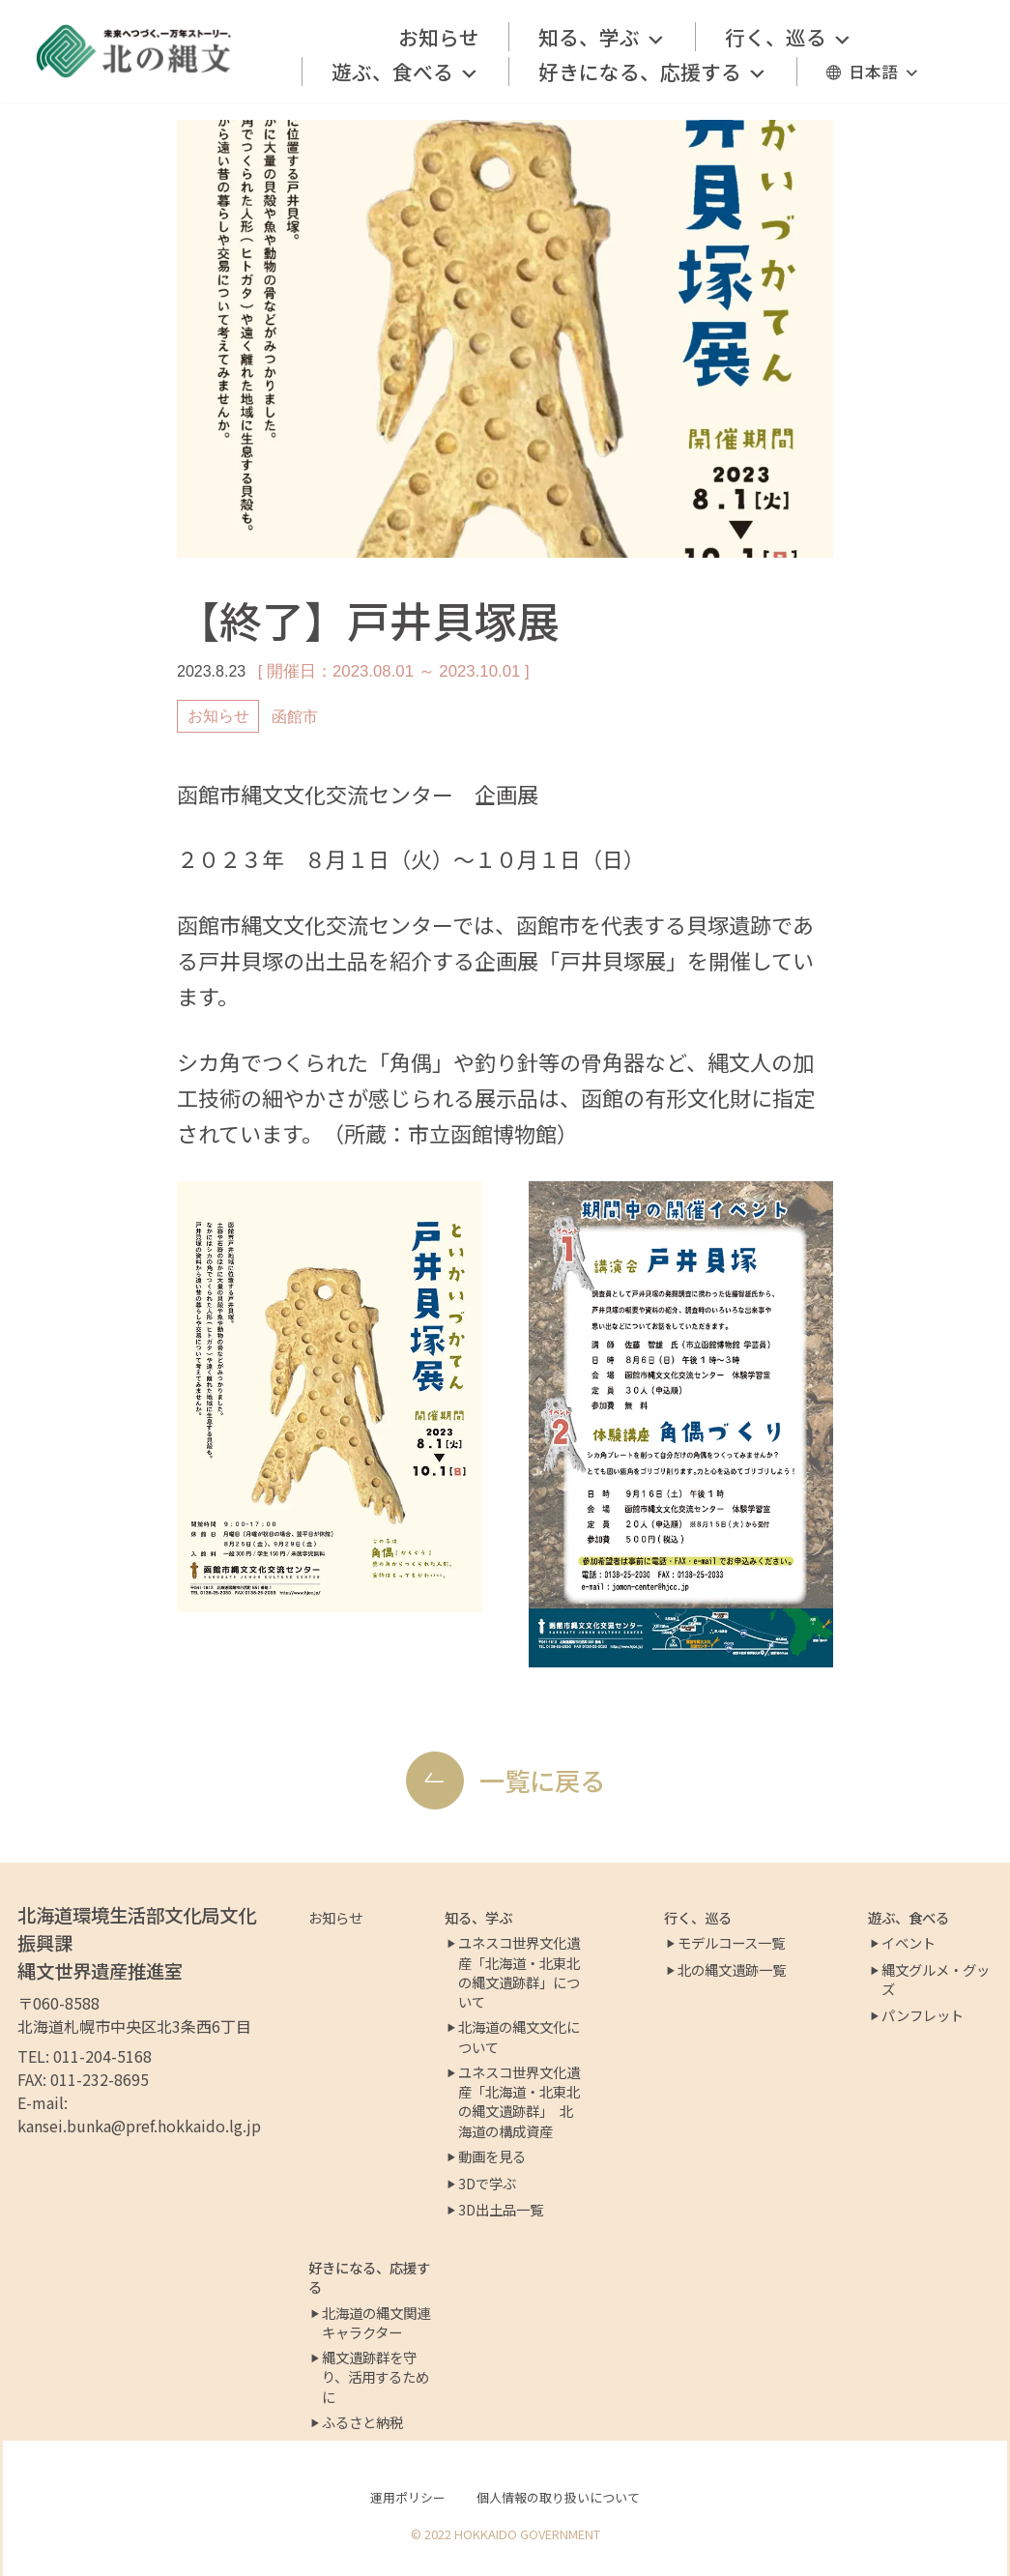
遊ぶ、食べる (405, 71)
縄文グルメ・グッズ (935, 1979)
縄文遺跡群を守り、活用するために (375, 2377)
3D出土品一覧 (500, 2209)
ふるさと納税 (362, 2422)
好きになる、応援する (652, 71)
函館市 (295, 717)
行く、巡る (788, 36)
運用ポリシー (408, 2497)
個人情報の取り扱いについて (558, 2497)
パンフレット (922, 2015)
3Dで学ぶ (487, 2183)
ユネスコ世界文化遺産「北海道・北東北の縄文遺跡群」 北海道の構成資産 (519, 2101)
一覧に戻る (542, 1780)
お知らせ (438, 36)
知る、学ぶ (602, 36)
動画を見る (492, 2156)
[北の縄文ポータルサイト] (134, 51)
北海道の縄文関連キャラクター (376, 2322)
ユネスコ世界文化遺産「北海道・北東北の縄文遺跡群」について (519, 1972)
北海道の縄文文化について (519, 2036)
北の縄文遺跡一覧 (732, 1970)
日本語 (884, 71)
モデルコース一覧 (731, 1943)
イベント (908, 1943)
